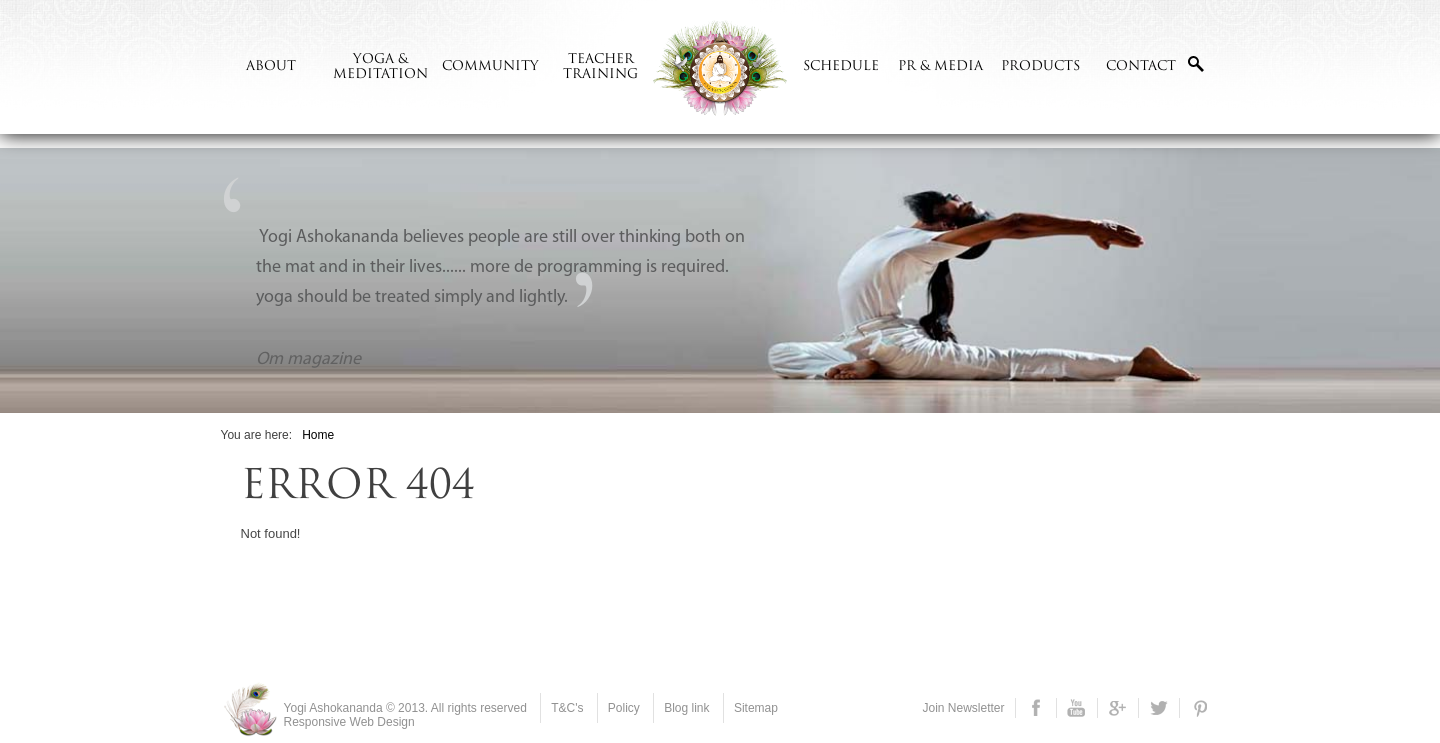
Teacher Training (600, 67)
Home (318, 435)
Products (1040, 66)
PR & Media (940, 66)
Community (490, 66)
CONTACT (1141, 66)
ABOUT (271, 66)
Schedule (841, 66)
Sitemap (756, 708)
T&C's (567, 708)
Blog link (686, 708)
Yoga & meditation (380, 67)
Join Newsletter (963, 708)
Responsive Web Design (349, 722)
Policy (624, 708)
